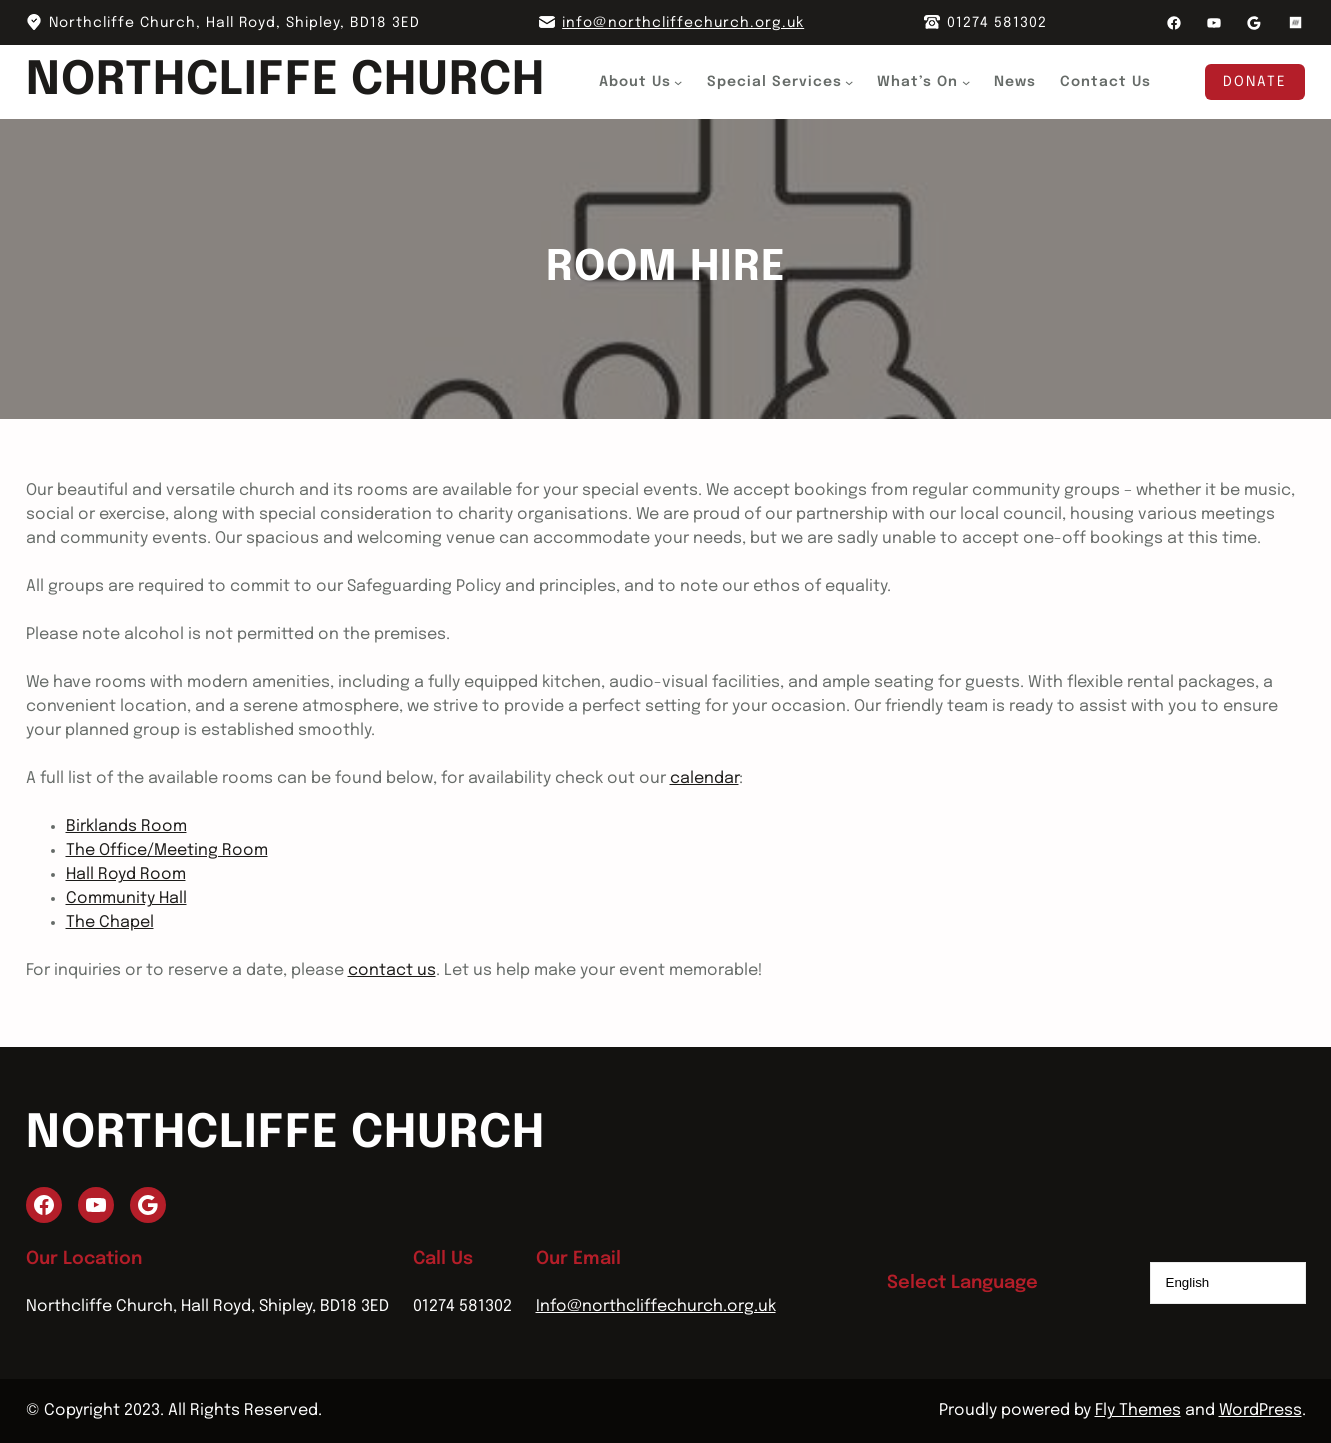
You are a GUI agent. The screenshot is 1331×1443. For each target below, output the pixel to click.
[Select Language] (1228, 1283)
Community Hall (126, 898)
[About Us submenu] (679, 82)
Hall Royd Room (126, 874)
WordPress (1260, 1410)
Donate (1255, 82)
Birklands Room (126, 826)
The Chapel (110, 922)
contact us (392, 970)
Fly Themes (1138, 1410)
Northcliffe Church (286, 81)
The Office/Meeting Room (167, 850)
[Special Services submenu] (850, 82)
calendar (704, 778)
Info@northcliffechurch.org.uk (656, 1306)
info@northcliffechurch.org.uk (683, 23)
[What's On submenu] (966, 82)
